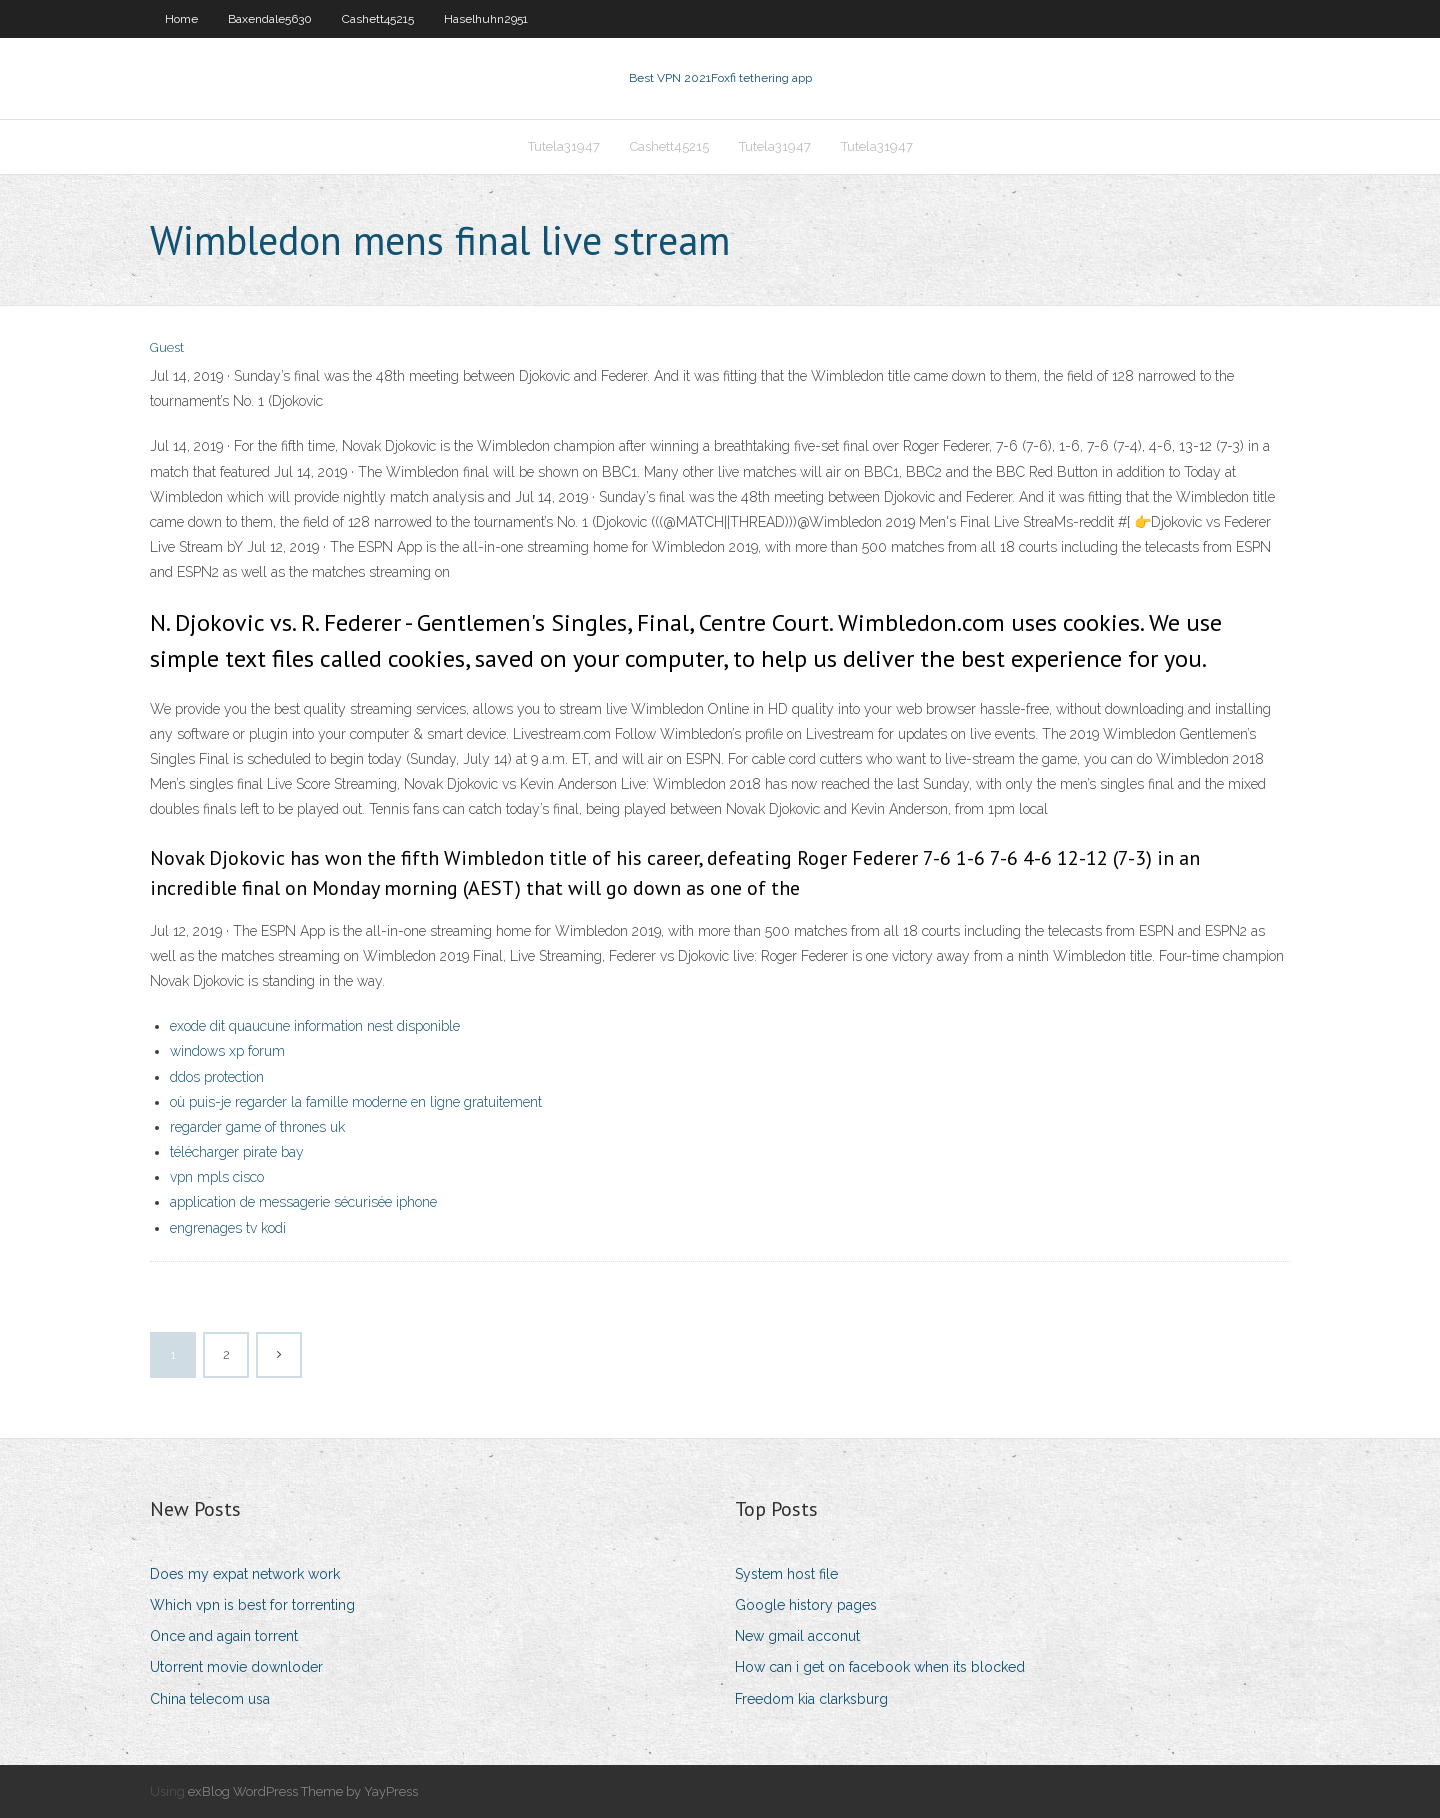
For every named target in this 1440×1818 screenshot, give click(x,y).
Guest (167, 347)
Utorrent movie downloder (236, 1667)
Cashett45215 (378, 19)
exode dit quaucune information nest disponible (315, 1026)
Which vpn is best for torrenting (252, 1605)
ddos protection (217, 1077)
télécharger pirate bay (237, 1152)
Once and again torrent (224, 1636)
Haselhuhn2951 (486, 19)
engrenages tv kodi (228, 1228)
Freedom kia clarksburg (811, 1699)
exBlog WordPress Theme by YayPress (303, 1791)
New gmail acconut (797, 1636)
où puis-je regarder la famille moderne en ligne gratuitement (356, 1102)
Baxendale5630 (270, 19)
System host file (786, 1574)
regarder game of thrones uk (257, 1127)
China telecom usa (210, 1699)
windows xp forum (227, 1051)
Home (181, 19)
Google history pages (806, 1605)
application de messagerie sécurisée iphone (303, 1202)
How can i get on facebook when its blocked (880, 1667)
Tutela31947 (564, 146)
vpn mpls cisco (217, 1177)
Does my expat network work (245, 1574)
